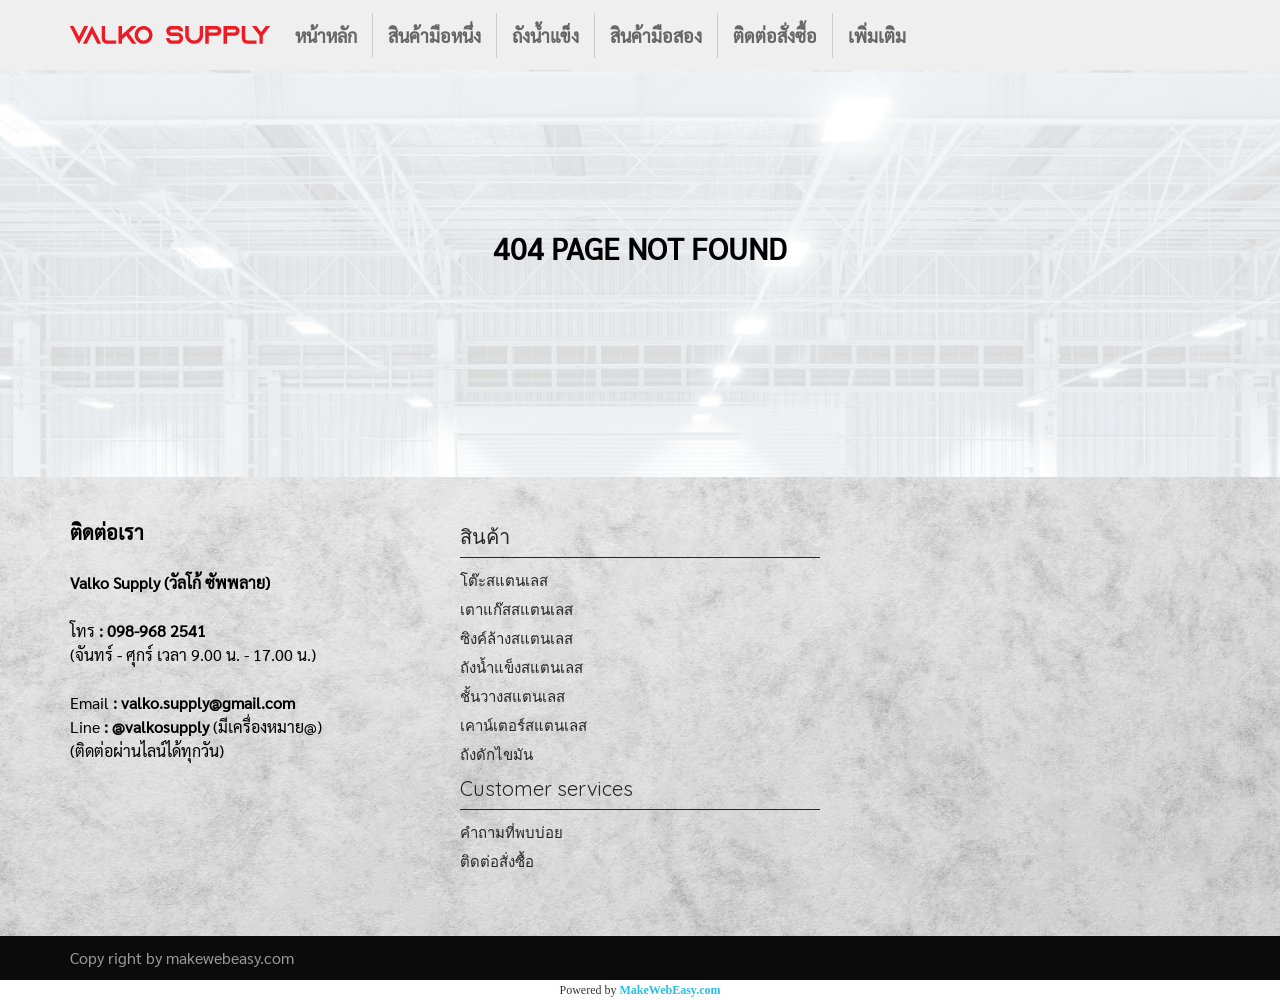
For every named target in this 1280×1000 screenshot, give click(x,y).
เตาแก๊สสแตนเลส (516, 609)
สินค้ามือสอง (656, 35)
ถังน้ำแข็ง (545, 35)
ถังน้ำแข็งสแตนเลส (521, 667)
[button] (939, 35)
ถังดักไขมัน (496, 754)
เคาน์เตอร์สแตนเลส (523, 725)
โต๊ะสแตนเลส (504, 580)
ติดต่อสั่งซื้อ (775, 35)
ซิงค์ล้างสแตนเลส (516, 638)
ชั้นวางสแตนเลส (512, 696)
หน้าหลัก (326, 35)
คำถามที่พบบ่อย (511, 832)
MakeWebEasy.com (670, 990)
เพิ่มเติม (877, 35)
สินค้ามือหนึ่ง (434, 35)
